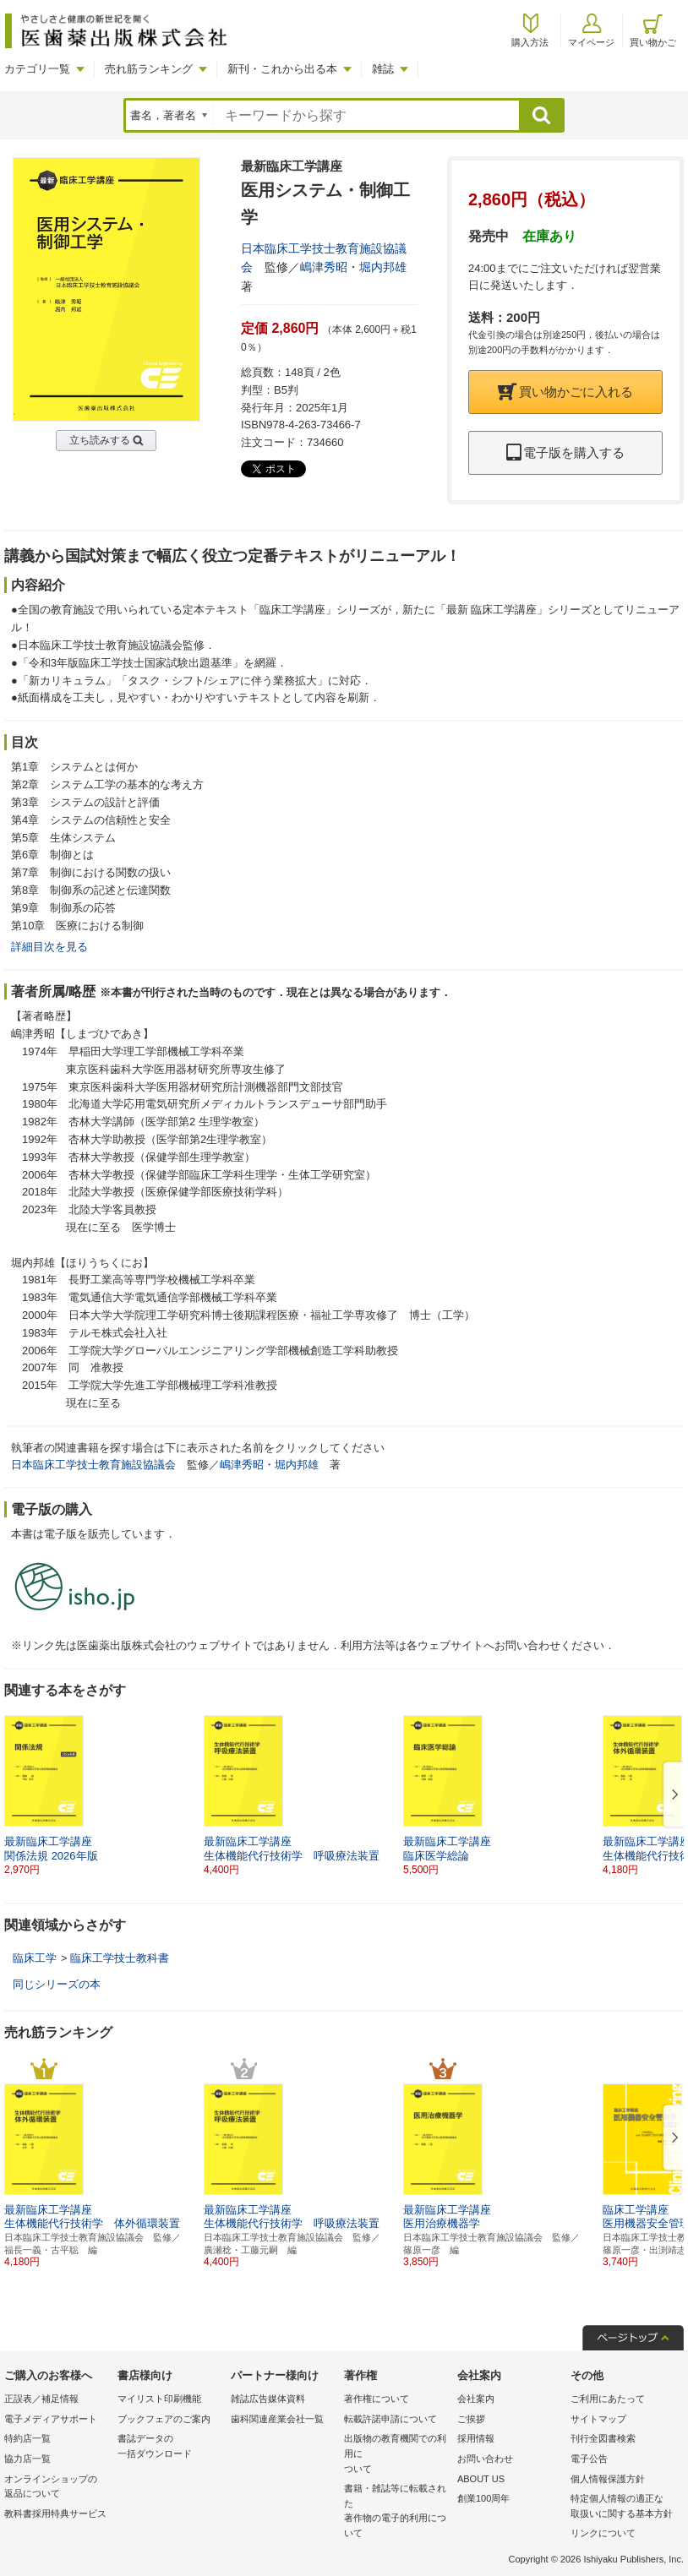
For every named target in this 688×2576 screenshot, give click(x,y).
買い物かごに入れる (565, 391)
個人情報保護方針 (608, 2479)
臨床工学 (35, 1958)
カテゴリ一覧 (37, 69)
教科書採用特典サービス (55, 2513)
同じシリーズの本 (57, 1984)
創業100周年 (483, 2498)
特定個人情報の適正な (623, 2507)
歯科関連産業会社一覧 (277, 2419)
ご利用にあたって (608, 2399)
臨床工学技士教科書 (119, 1958)
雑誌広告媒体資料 (268, 2399)
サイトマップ (598, 2419)
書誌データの (169, 2447)
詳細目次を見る (49, 946)
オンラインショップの (56, 2488)
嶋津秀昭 (323, 267)
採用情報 (475, 2438)
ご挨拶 (471, 2419)
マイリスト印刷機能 (159, 2399)
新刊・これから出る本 (282, 69)
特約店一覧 (27, 2438)
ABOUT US (481, 2479)
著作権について (376, 2399)
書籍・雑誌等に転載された (396, 2512)
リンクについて (603, 2533)
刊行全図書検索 (603, 2438)
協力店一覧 (27, 2458)
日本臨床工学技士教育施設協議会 (93, 1464)
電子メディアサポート (50, 2419)
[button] (672, 1795)
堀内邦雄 (383, 267)
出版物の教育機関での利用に (396, 2454)
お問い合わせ (485, 2458)
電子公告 (589, 2458)
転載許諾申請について (390, 2419)
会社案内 (475, 2399)
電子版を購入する (565, 452)
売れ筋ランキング (149, 69)
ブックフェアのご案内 (163, 2419)
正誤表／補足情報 (41, 2399)
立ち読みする (99, 440)
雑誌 (383, 69)
